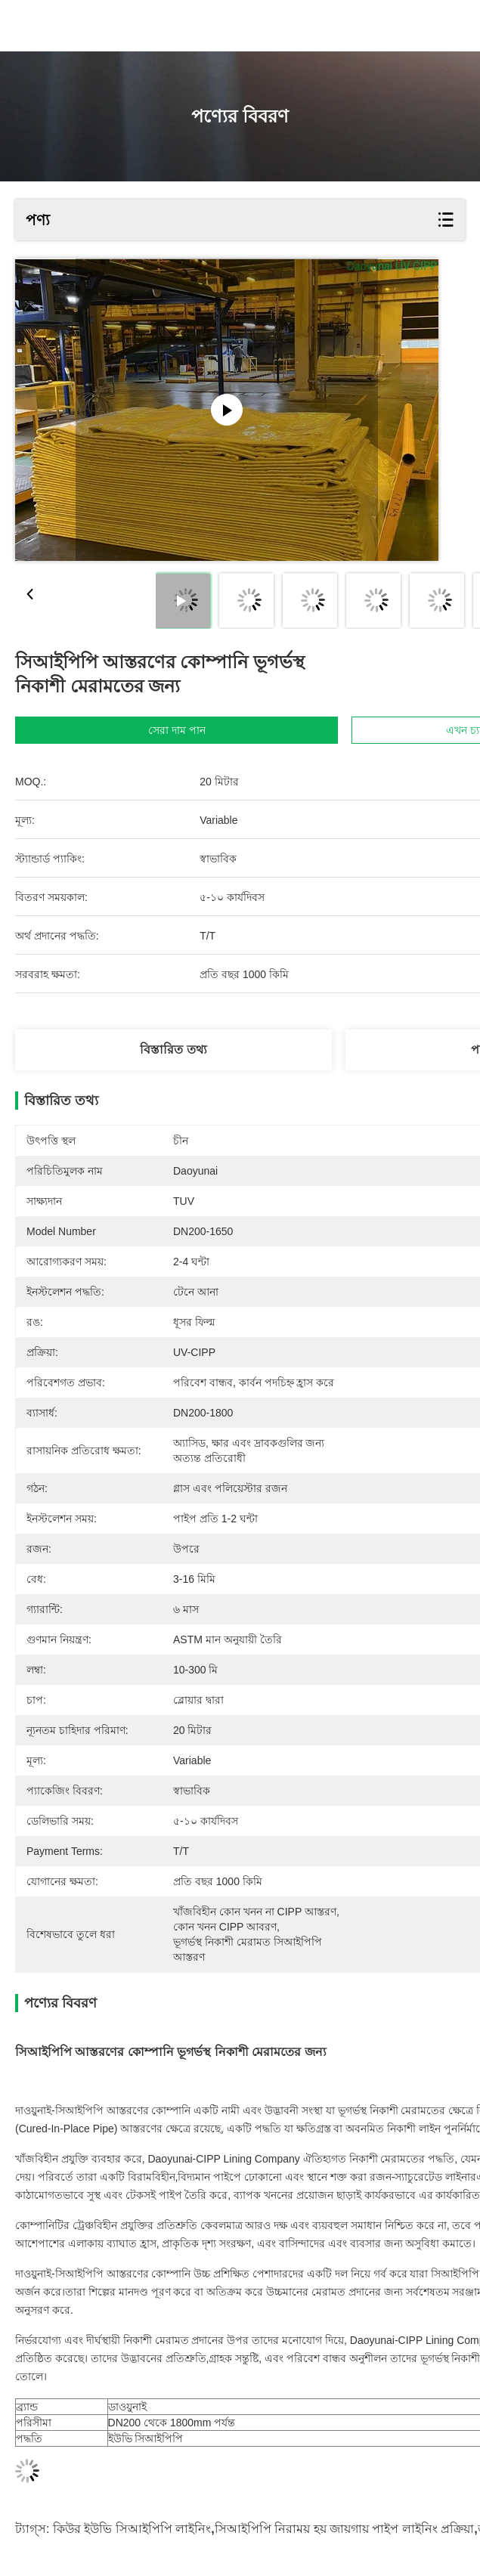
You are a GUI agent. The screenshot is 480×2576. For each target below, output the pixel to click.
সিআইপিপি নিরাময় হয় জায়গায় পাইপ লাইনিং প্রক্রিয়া (345, 2528)
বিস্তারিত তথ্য (173, 1049)
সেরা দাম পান (177, 730)
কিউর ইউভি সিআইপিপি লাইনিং (132, 2528)
